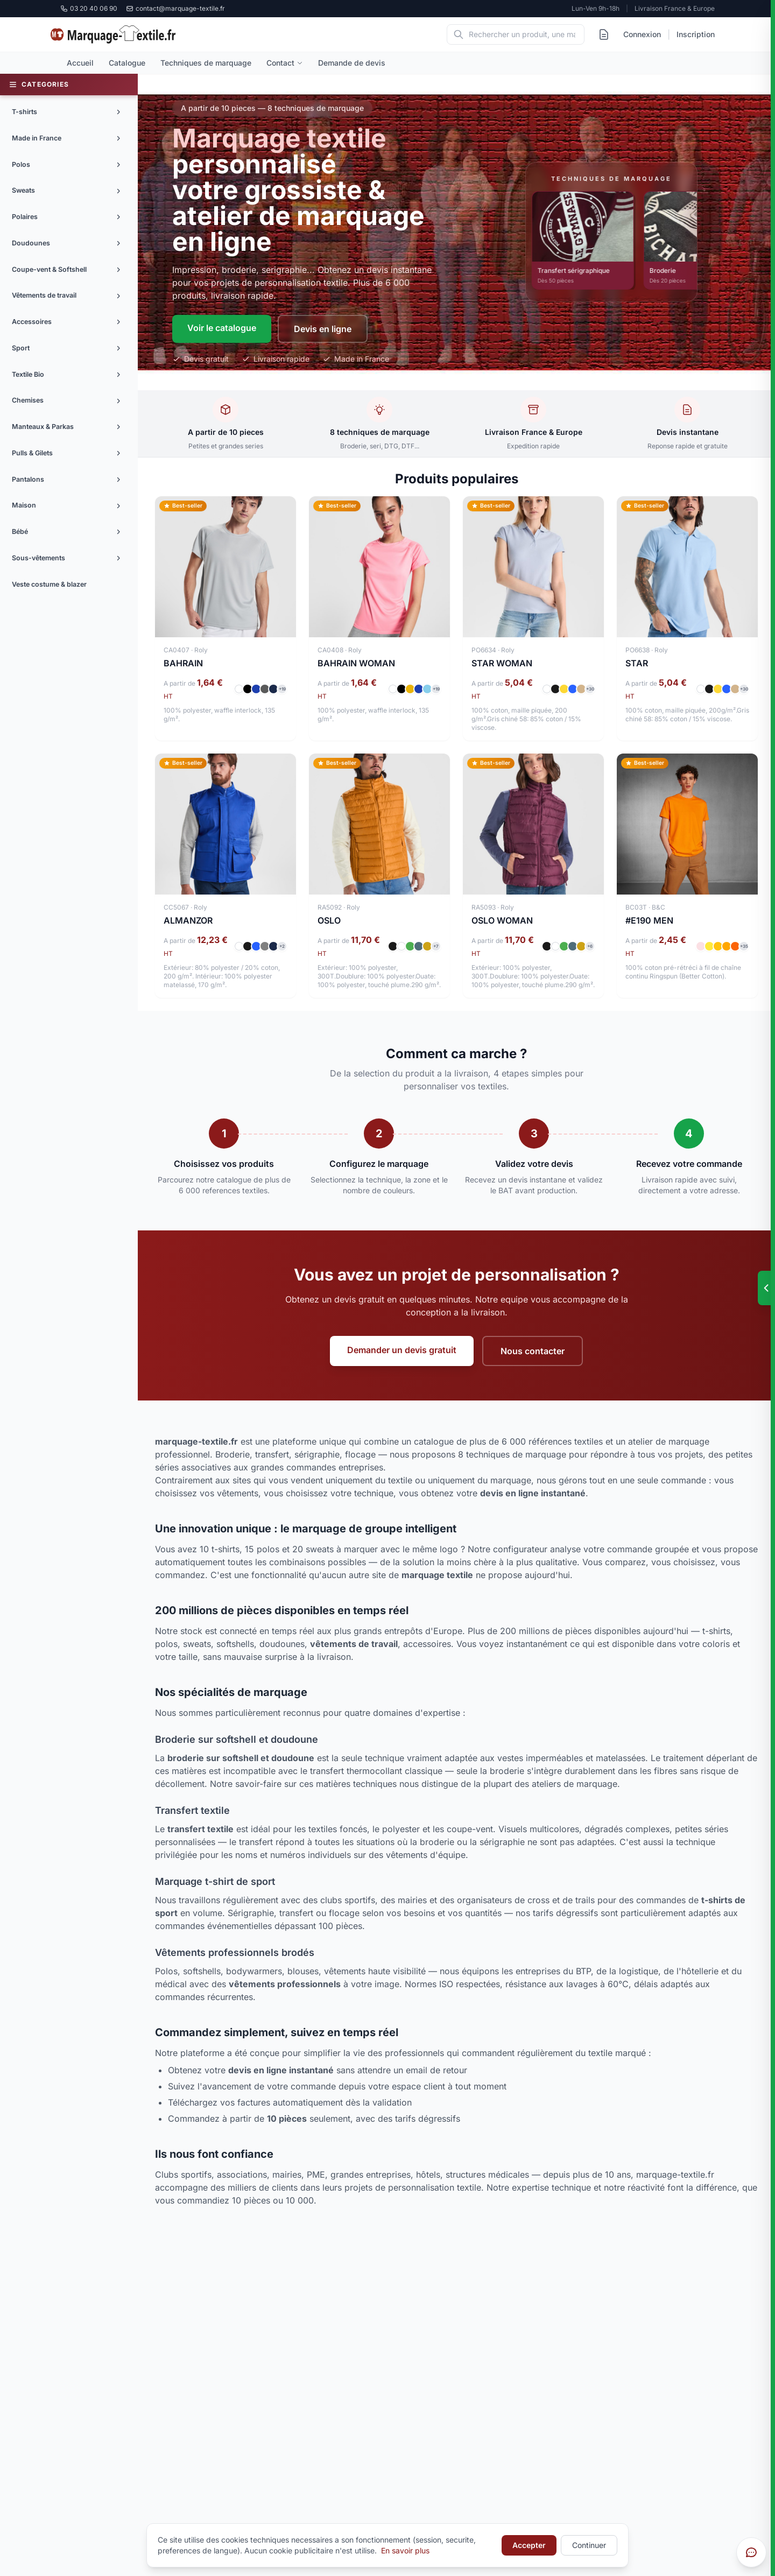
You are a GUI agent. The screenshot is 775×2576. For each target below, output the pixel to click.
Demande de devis (351, 62)
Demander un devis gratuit (401, 1350)
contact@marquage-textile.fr (175, 8)
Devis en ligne (322, 328)
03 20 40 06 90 (88, 8)
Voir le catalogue (221, 327)
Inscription (696, 34)
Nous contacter (533, 1351)
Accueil (80, 62)
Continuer (589, 2545)
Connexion (642, 34)
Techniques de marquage (205, 62)
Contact (284, 62)
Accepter (529, 2545)
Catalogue (127, 62)
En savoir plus (405, 2550)
